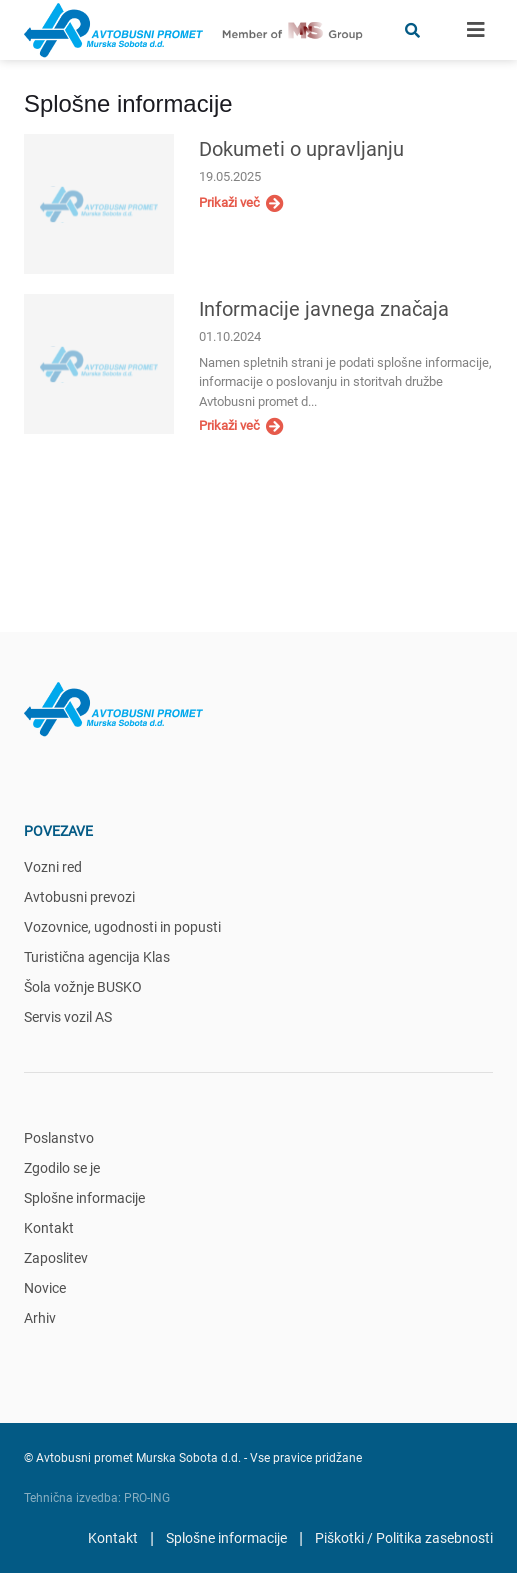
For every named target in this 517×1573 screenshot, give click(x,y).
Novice (45, 1288)
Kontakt (49, 1228)
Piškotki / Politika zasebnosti (404, 1538)
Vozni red (53, 867)
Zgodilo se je (62, 1168)
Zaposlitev (56, 1258)
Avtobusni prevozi (79, 897)
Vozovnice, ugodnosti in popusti (122, 927)
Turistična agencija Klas (97, 957)
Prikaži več (241, 203)
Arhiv (40, 1318)
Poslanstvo (59, 1138)
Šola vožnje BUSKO (83, 987)
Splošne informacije (84, 1198)
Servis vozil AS (68, 1017)
